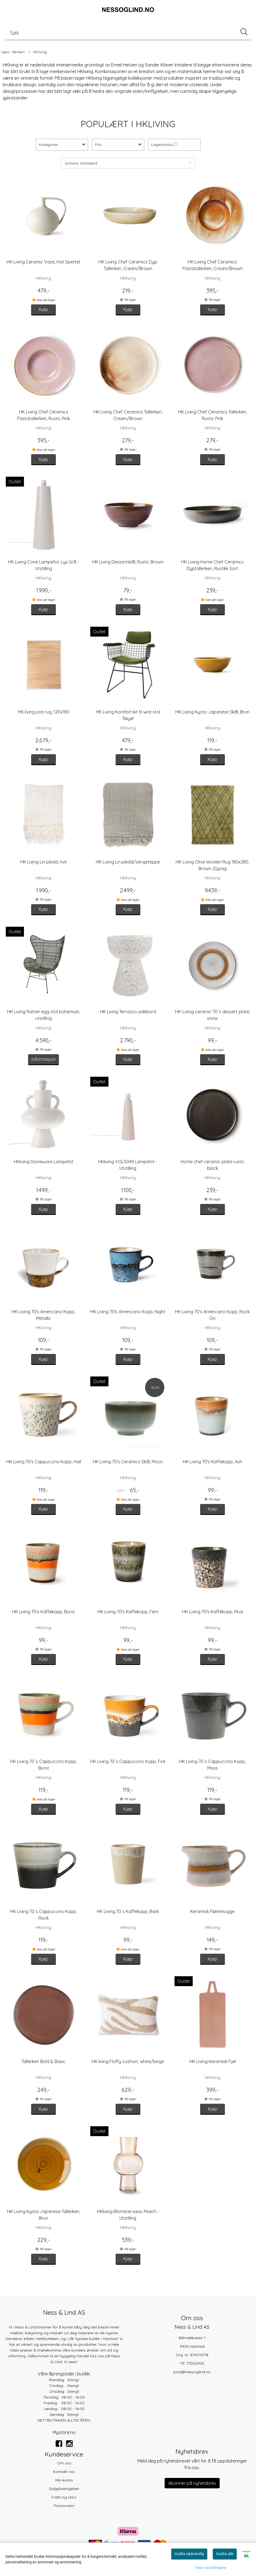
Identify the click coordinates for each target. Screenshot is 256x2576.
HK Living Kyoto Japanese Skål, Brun (212, 712)
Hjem (5, 52)
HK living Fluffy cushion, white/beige (128, 2061)
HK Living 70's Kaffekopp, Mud (212, 1611)
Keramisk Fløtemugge (212, 1911)
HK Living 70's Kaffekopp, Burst (43, 1611)
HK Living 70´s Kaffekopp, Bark (128, 1911)
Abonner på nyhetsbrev (192, 2483)
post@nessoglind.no (192, 2371)
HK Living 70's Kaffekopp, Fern (128, 1611)
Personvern (64, 2505)
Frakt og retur (64, 2497)
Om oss (64, 2463)
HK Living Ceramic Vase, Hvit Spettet (43, 262)
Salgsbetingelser (64, 2488)
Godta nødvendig (189, 2554)
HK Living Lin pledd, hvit (43, 862)
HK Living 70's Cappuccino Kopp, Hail (43, 1461)
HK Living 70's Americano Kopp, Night (127, 1311)
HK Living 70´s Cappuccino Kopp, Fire (127, 1761)
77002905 (195, 2363)
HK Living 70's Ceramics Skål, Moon (128, 1461)
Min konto (64, 2480)
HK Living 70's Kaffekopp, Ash (212, 1461)
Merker (18, 52)
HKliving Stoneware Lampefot (43, 1161)
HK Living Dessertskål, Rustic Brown (128, 562)
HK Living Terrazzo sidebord (128, 1011)
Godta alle (224, 2554)
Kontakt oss (64, 2471)
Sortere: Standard (81, 163)
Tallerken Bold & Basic (43, 2061)
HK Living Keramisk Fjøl (212, 2061)
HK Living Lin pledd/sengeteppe (128, 862)
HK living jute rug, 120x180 (43, 712)
